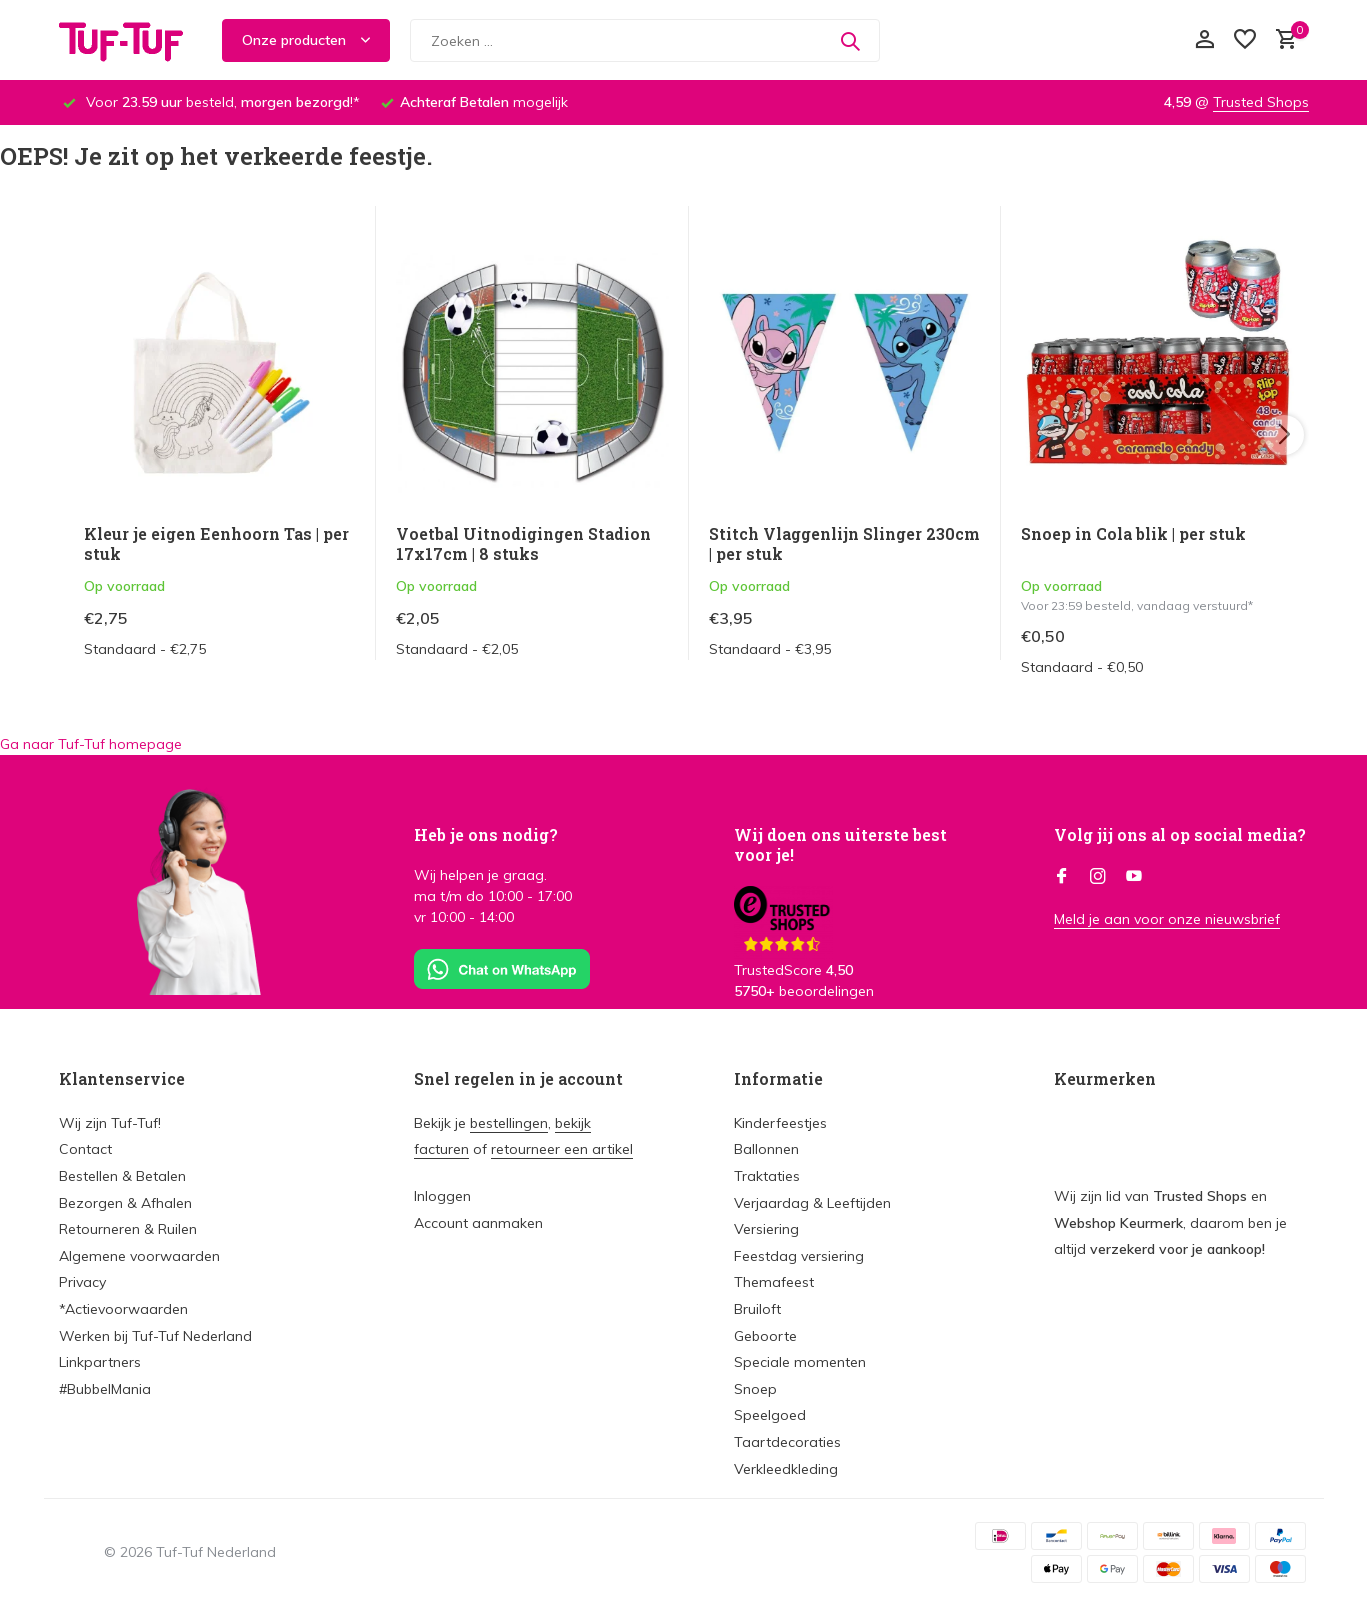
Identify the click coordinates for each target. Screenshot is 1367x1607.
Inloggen (442, 1196)
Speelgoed (770, 1415)
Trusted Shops (1261, 102)
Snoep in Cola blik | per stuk (1133, 534)
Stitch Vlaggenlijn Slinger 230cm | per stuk (844, 544)
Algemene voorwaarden (139, 1256)
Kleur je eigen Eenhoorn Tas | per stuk (216, 544)
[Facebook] (1062, 877)
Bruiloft (757, 1309)
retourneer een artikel (562, 1149)
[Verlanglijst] (1245, 40)
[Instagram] (1098, 877)
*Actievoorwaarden (123, 1309)
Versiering (766, 1229)
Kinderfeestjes (780, 1123)
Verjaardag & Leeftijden (812, 1203)
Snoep (755, 1389)
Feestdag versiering (799, 1256)
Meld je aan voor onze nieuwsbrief (1167, 919)
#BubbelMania (105, 1389)
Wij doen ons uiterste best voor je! (840, 845)
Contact (85, 1149)
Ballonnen (766, 1149)
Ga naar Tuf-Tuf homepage (91, 744)
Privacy (82, 1282)
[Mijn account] (1204, 40)
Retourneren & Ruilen (128, 1229)
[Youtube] (1134, 877)
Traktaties (767, 1176)
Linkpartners (100, 1362)
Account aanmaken (478, 1223)
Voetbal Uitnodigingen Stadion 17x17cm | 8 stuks (523, 544)
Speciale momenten (800, 1362)
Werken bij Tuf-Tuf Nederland (155, 1336)
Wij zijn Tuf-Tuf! (110, 1123)
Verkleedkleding (786, 1469)
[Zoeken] (645, 40)
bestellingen (509, 1123)
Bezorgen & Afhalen (125, 1203)
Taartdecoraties (787, 1442)
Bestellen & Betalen (122, 1176)
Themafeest (774, 1282)
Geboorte (765, 1336)
